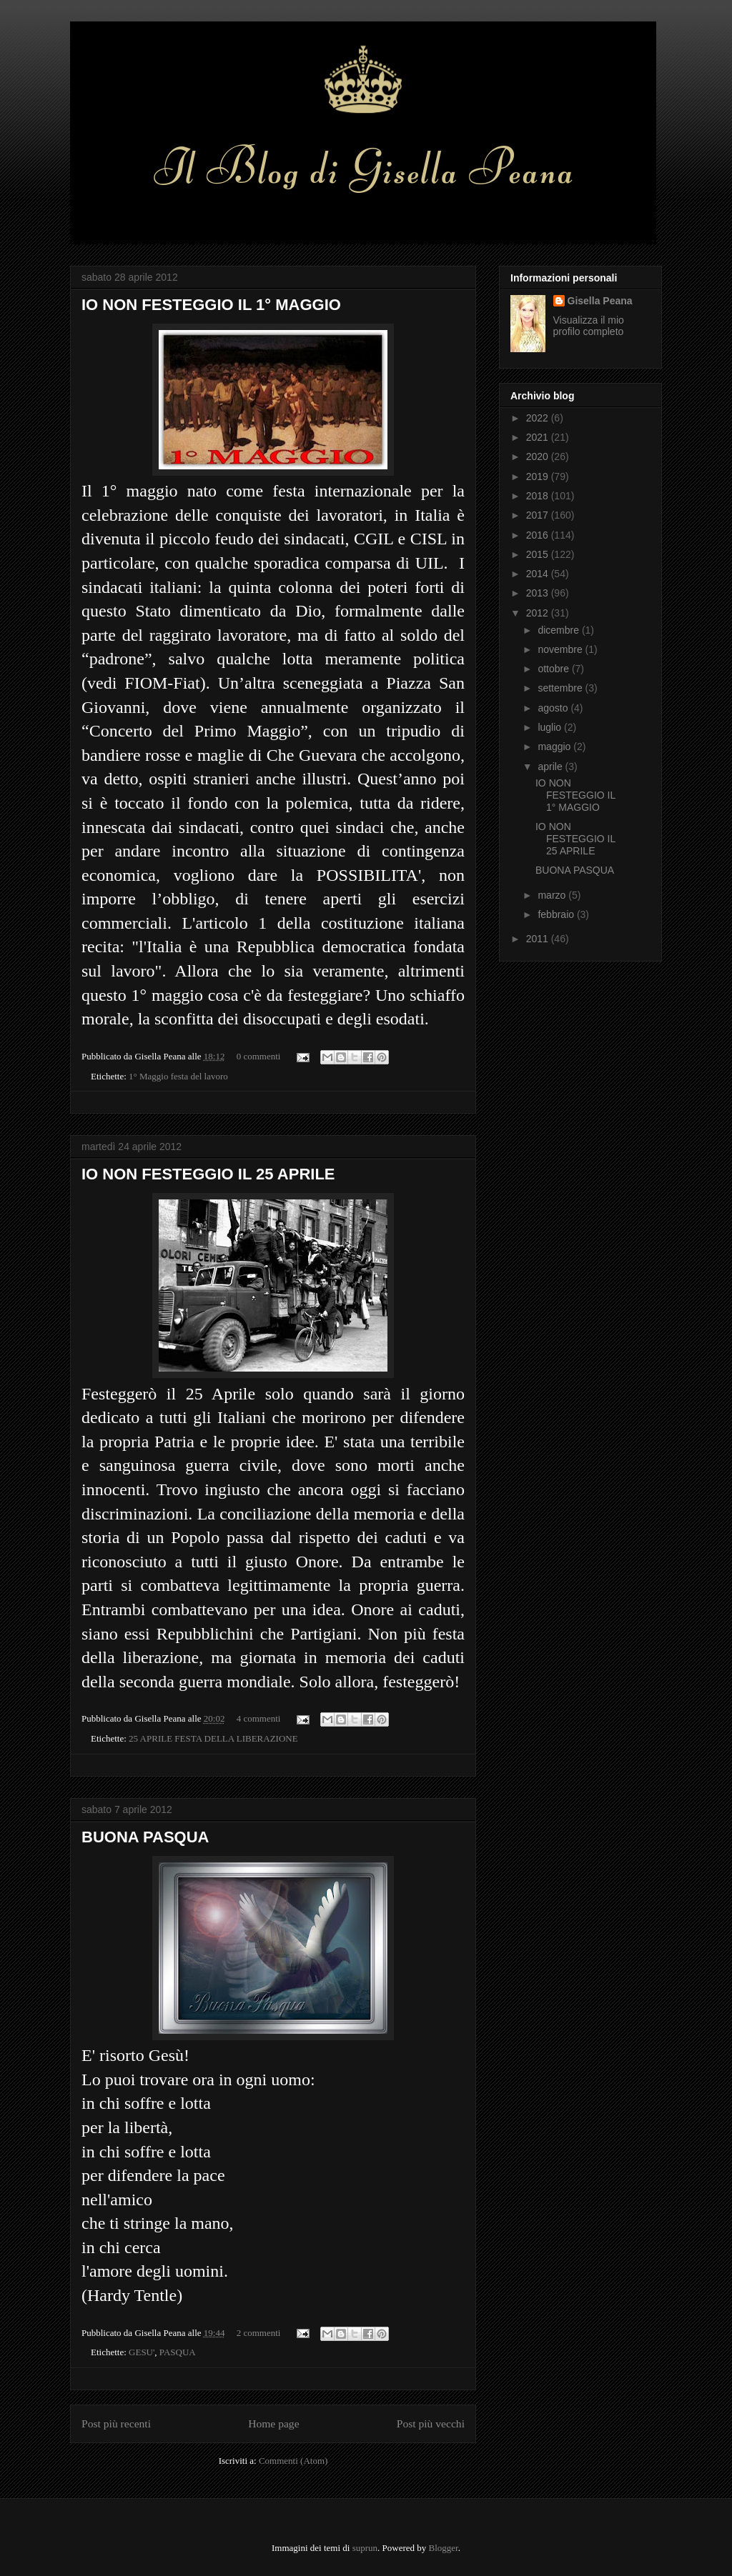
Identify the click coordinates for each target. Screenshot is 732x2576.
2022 (538, 418)
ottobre (554, 668)
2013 (538, 593)
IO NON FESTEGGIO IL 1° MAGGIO (211, 305)
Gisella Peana (600, 300)
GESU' (141, 2352)
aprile (551, 766)
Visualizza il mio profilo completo (588, 325)
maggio (555, 746)
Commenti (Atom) (293, 2460)
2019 (538, 476)
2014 (538, 573)
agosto (554, 708)
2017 (538, 515)
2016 (538, 535)
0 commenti (259, 1056)
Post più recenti (116, 2423)
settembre (561, 688)
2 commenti (259, 2332)
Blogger (443, 2547)
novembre (561, 649)
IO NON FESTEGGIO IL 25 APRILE (208, 1174)
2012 (538, 613)
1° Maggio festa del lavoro (178, 1076)
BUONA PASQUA (145, 1837)
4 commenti (259, 1718)
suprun (364, 2547)
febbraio (557, 914)
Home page (273, 2423)
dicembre (559, 630)
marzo (553, 895)
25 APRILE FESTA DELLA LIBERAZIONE (213, 1738)
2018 (538, 495)
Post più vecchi (431, 2423)
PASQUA (177, 2352)
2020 (538, 456)
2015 (538, 554)
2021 (538, 437)
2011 (538, 938)
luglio (551, 727)
